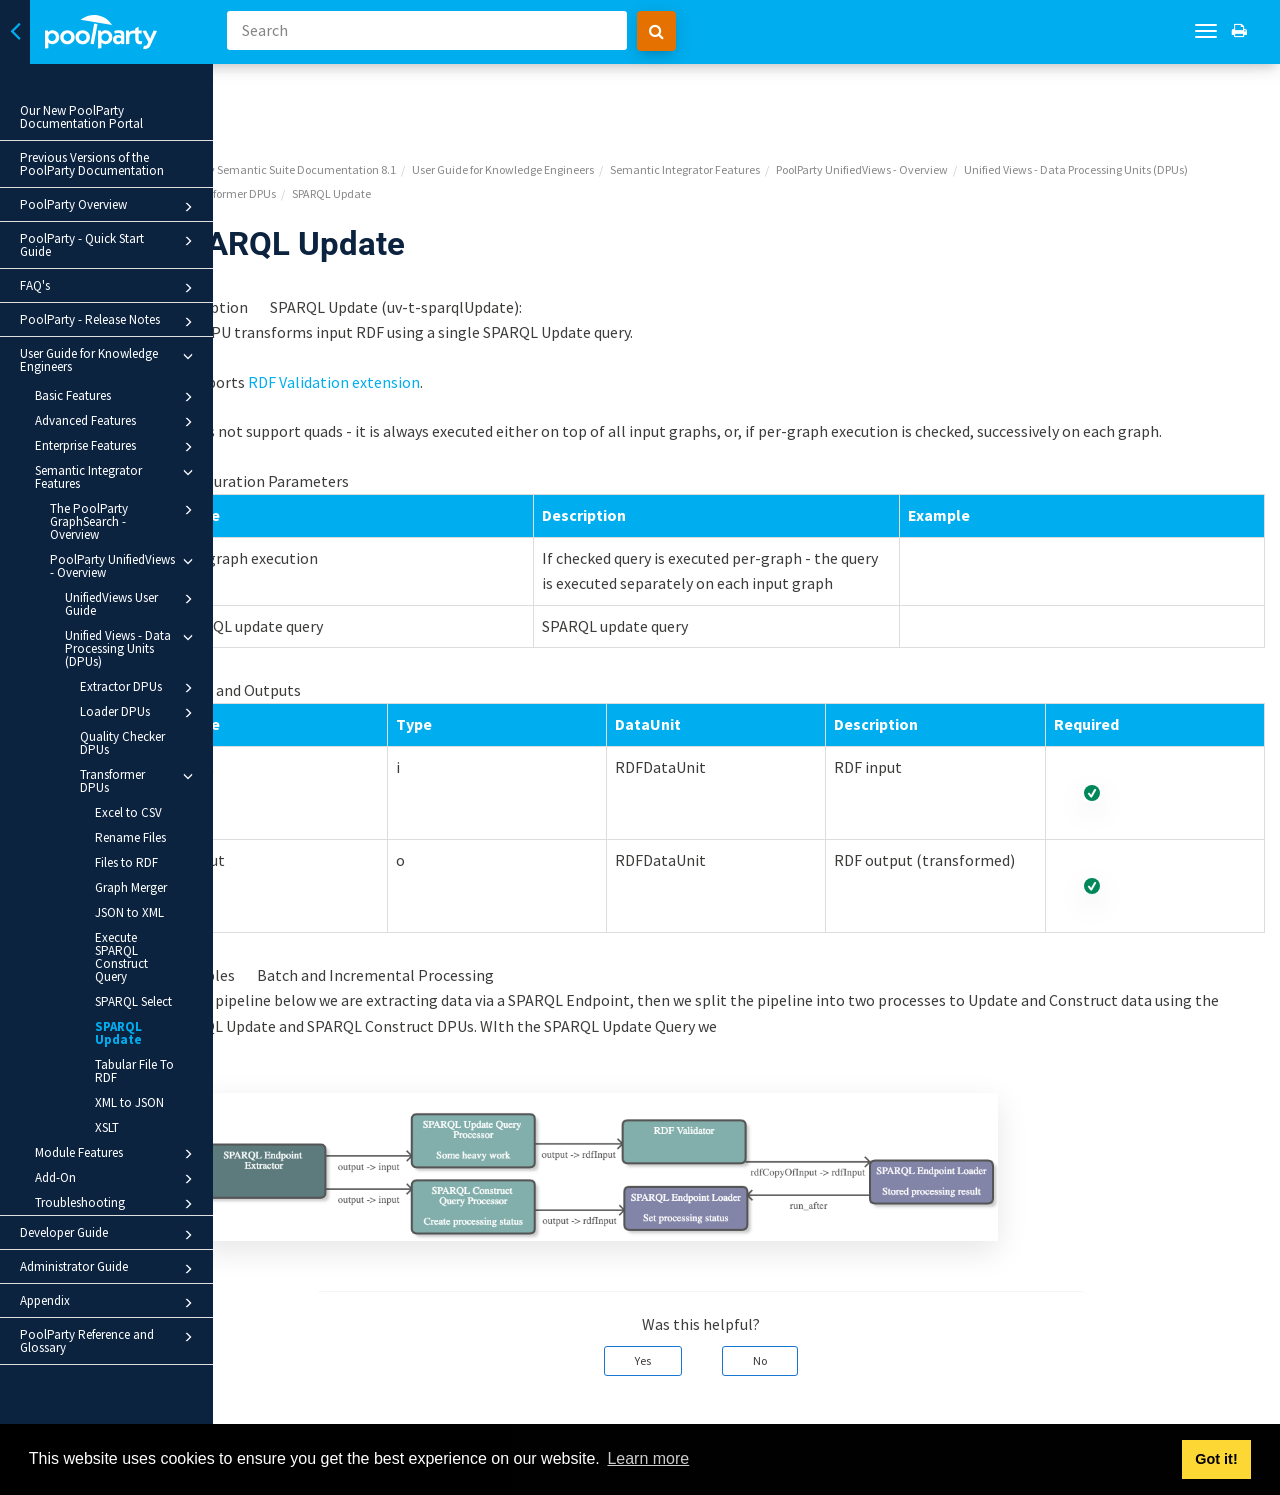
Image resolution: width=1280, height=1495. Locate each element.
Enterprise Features (117, 447)
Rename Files (130, 837)
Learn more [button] (648, 1458)
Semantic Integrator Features (117, 476)
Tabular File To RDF (134, 1071)
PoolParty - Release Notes (109, 322)
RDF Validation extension (424, 308)
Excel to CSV (128, 812)
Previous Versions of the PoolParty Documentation (92, 164)
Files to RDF (126, 862)
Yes (689, 1312)
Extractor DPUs (139, 688)
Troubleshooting (117, 1204)
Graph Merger (131, 887)
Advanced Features (117, 422)
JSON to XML (129, 912)
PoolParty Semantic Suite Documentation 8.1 (372, 95)
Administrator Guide (109, 1269)
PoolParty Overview (109, 207)
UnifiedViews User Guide (132, 603)
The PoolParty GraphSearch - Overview (124, 521)
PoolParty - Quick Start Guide (109, 245)
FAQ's (109, 288)
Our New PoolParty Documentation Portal (81, 117)
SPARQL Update (118, 1033)
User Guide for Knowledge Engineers (109, 360)
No (806, 1312)
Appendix (109, 1303)
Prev (280, 1411)
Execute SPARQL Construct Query (121, 957)
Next (1243, 1411)
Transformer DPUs (139, 780)
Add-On (117, 1179)
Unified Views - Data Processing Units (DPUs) (132, 648)
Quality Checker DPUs (122, 743)
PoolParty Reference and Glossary (109, 1341)
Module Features (117, 1154)
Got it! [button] (1216, 1459)
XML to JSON (129, 1102)
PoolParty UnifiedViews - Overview (124, 565)
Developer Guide (109, 1235)
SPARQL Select (133, 1001)
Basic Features (117, 397)
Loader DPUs (139, 713)
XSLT (107, 1127)
